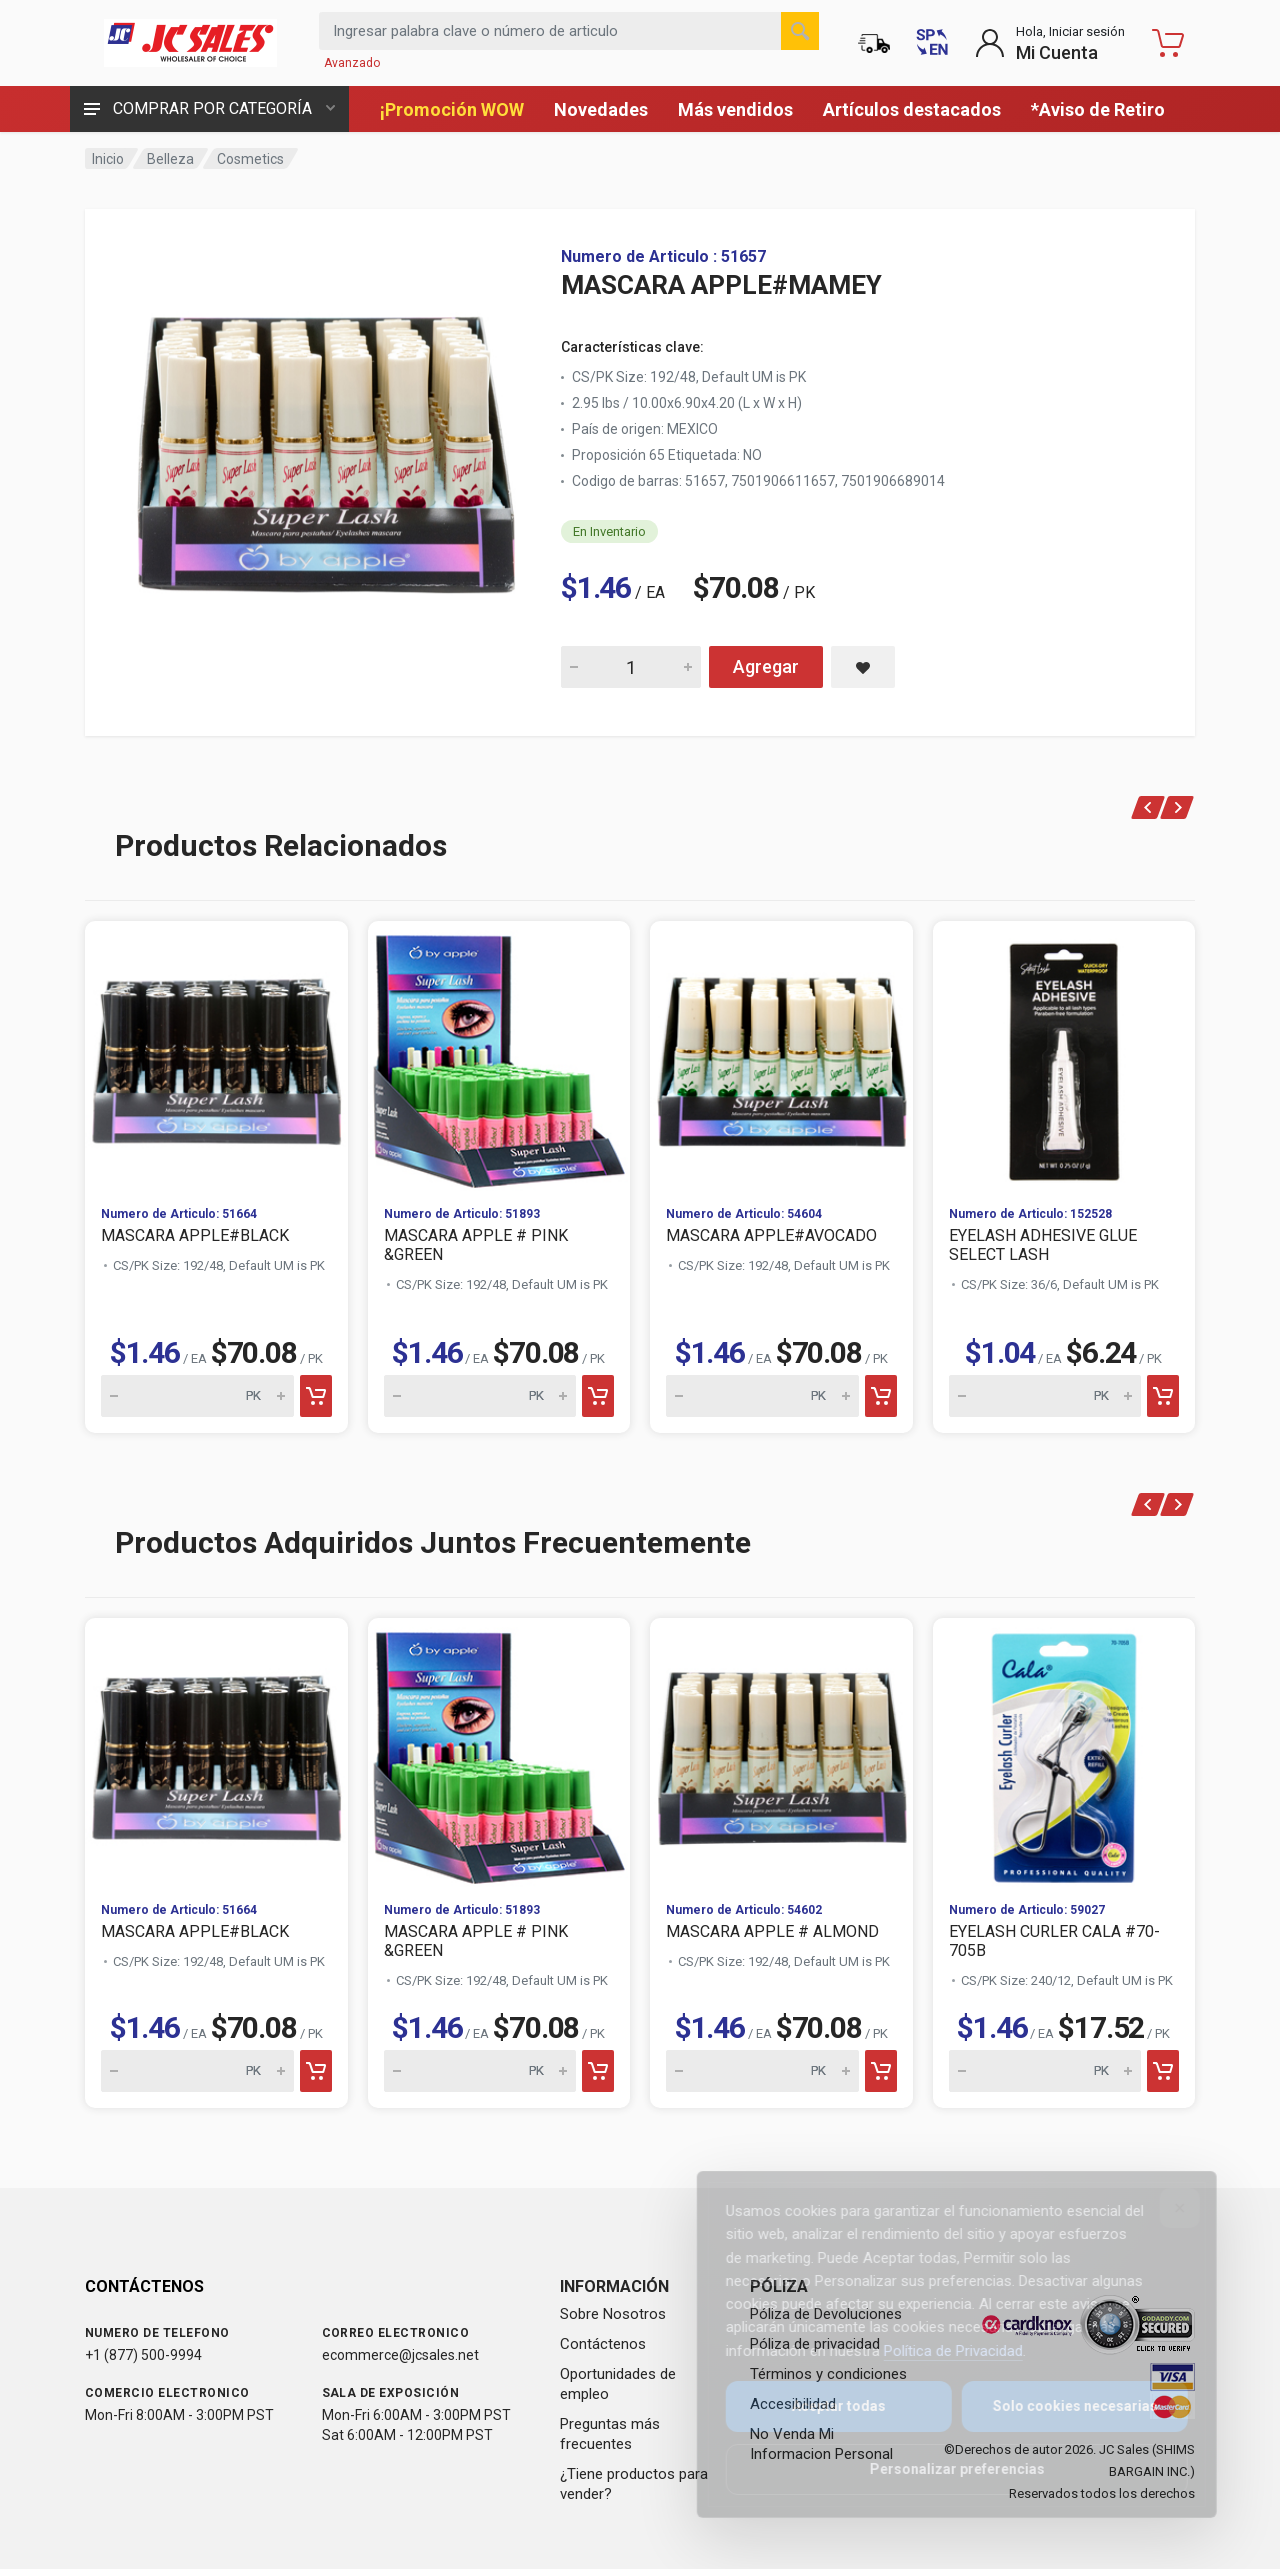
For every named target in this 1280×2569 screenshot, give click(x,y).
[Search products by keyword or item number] (569, 31)
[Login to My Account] (1050, 43)
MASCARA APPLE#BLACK (195, 1235)
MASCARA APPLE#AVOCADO (771, 1235)
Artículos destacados (912, 109)
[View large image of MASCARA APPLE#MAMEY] (325, 448)
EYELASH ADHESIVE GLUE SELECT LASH (1043, 1245)
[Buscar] (800, 31)
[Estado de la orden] (874, 43)
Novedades (601, 109)
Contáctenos (603, 2344)
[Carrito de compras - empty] (1168, 43)
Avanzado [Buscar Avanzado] (352, 63)
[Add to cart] (316, 1396)
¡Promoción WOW (452, 109)
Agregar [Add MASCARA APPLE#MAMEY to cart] (766, 666)
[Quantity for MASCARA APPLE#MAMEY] (631, 667)
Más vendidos (735, 109)
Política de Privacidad (939, 2351)
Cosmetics (250, 159)
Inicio (108, 159)
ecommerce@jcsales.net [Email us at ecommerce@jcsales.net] (400, 2355)
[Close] (1166, 2208)
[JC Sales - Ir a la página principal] (190, 43)
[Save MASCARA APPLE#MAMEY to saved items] (863, 667)
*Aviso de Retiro (1098, 109)
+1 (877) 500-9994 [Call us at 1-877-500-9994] (143, 2355)
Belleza (170, 159)
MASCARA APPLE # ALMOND (772, 1931)
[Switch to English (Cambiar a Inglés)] (932, 43)
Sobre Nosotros (613, 2314)
